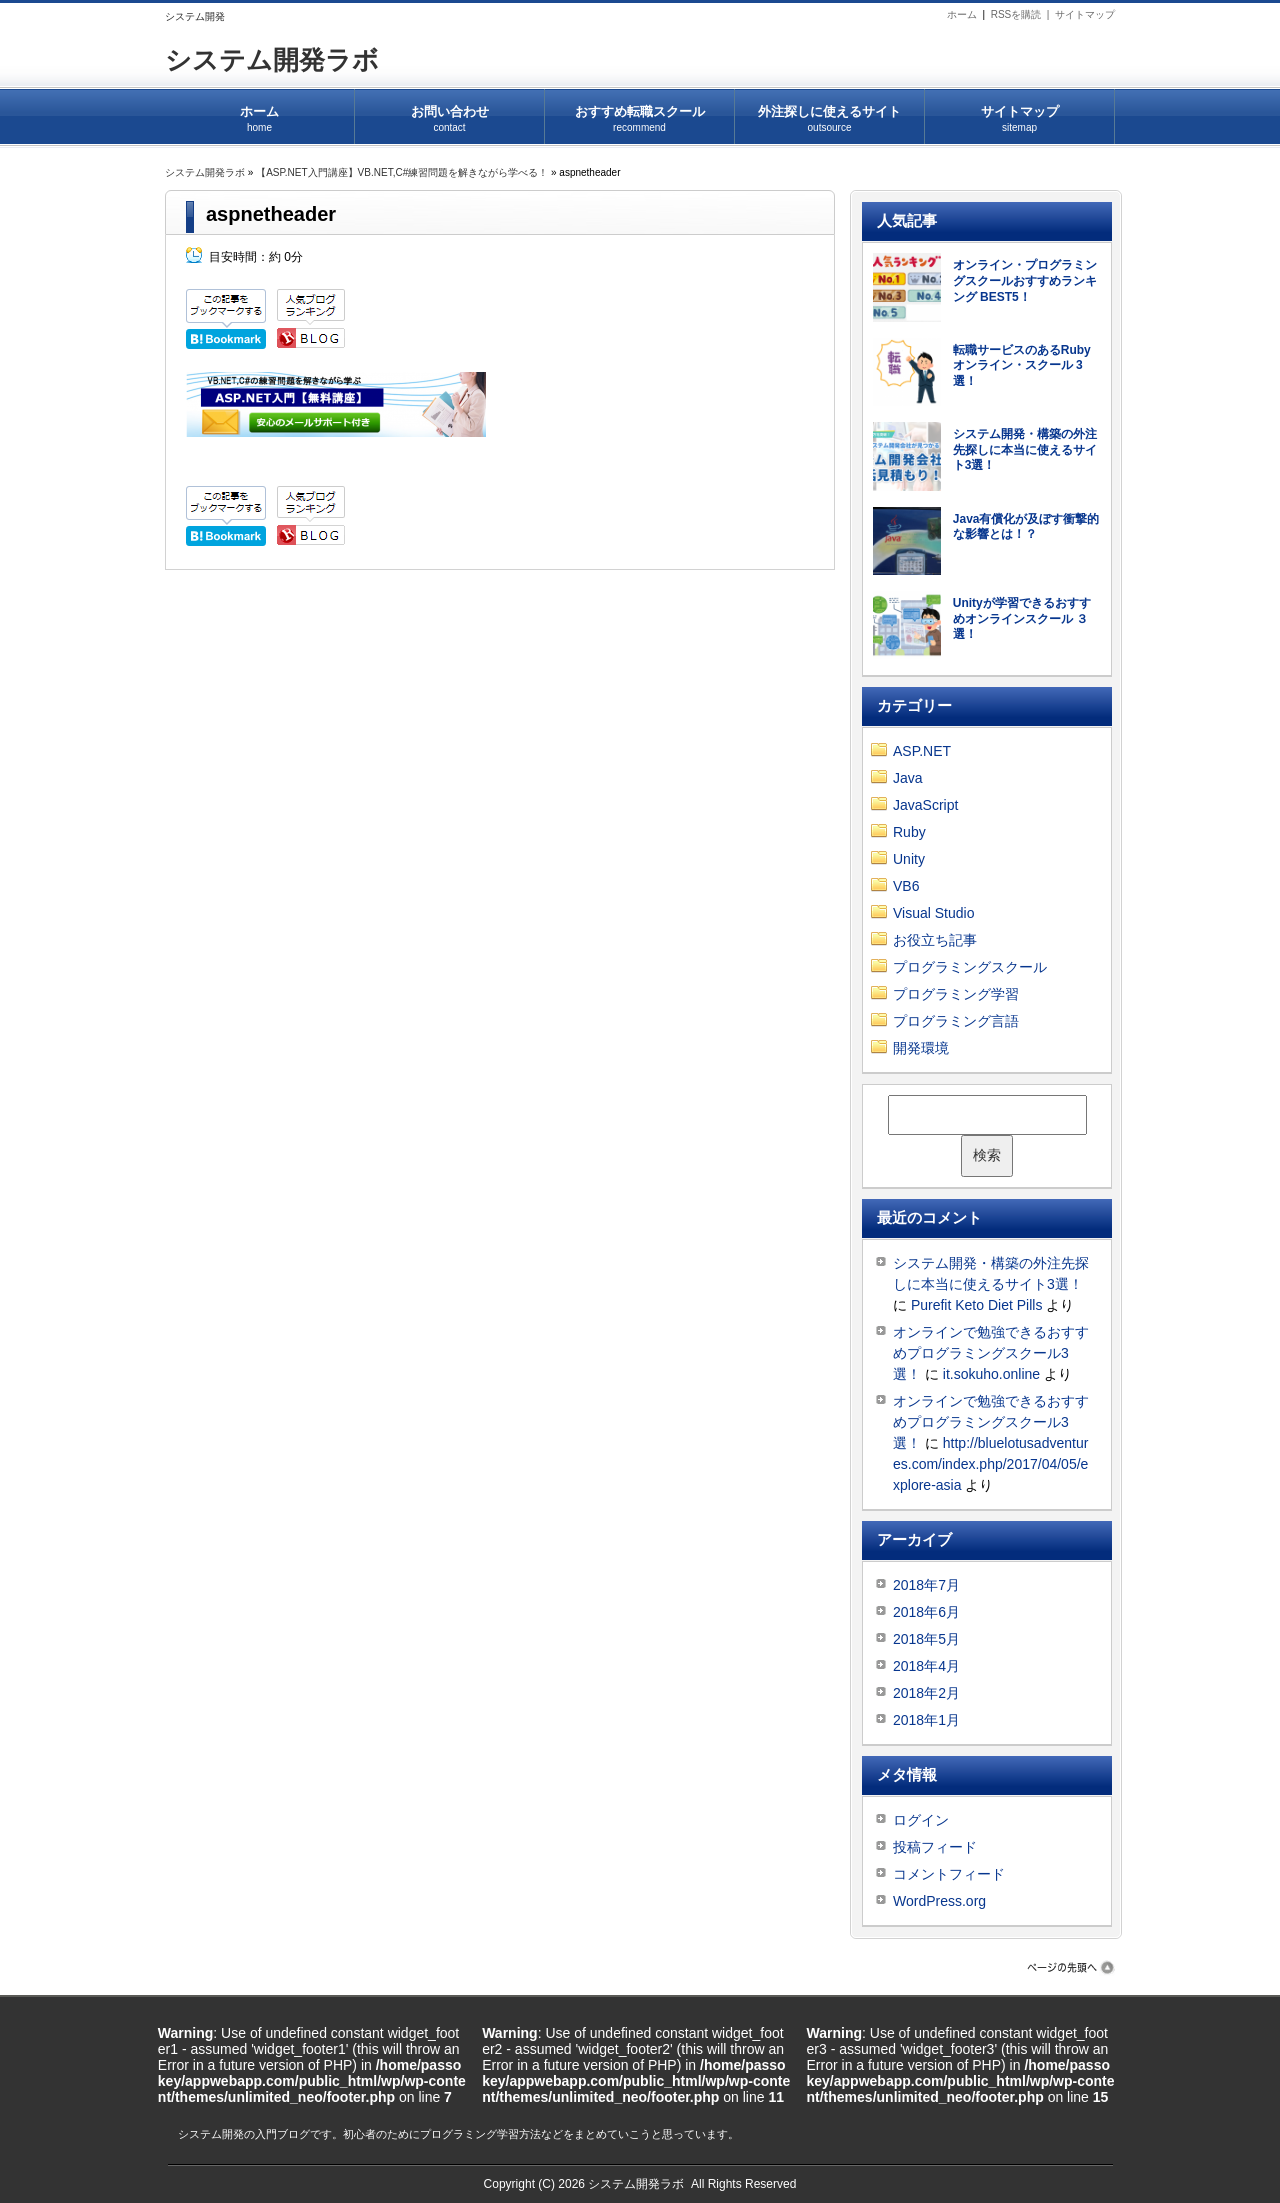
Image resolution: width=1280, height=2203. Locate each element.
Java (908, 778)
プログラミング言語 (956, 1021)
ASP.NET (922, 751)
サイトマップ (1085, 14)
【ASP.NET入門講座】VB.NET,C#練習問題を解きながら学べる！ (402, 172)
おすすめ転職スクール (639, 112)
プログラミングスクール (970, 967)
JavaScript (925, 805)
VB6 (906, 886)
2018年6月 (926, 1612)
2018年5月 (926, 1639)
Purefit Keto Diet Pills (977, 1305)
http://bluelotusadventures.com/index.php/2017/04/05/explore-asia (990, 1464)
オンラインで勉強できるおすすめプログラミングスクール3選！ (991, 1353)
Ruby (909, 832)
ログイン (921, 1820)
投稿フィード (935, 1847)
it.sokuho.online (991, 1374)
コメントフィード (949, 1874)
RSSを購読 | (1023, 14)
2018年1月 (926, 1720)
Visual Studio (933, 913)
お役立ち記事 (935, 940)
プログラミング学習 (956, 994)
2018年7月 (926, 1585)
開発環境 (921, 1048)
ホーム (962, 14)
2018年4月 (926, 1666)
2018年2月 (926, 1693)
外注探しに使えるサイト (829, 112)
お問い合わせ (449, 112)
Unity (909, 859)
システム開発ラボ (272, 60)
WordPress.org (939, 1901)
